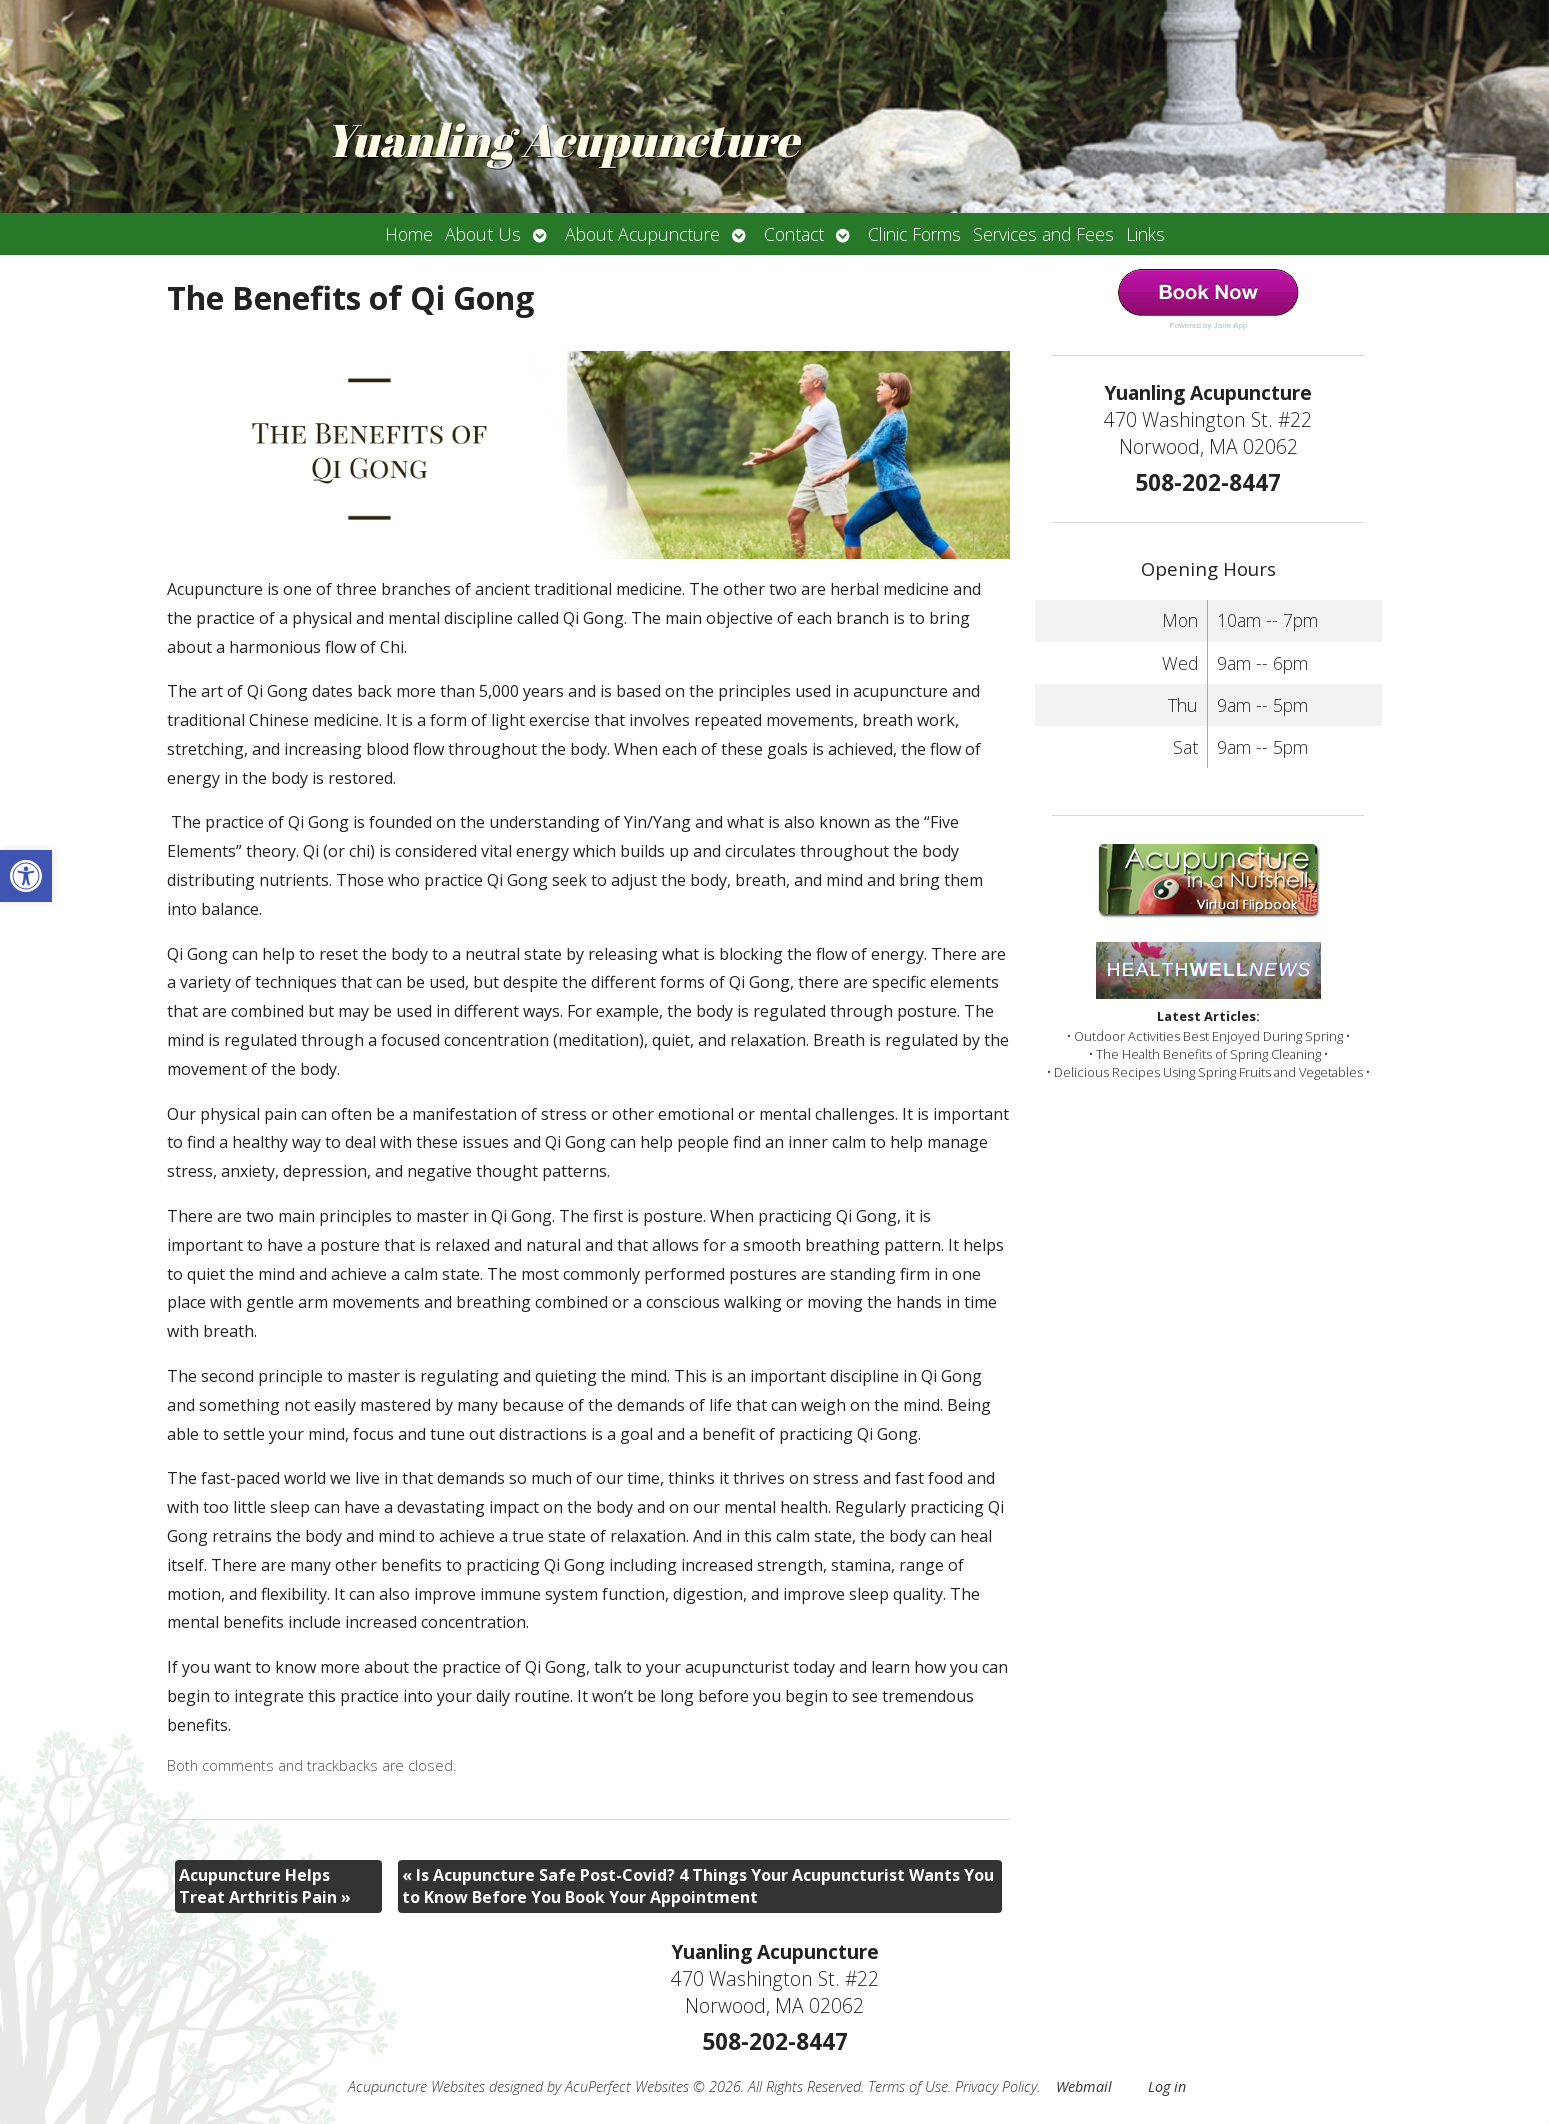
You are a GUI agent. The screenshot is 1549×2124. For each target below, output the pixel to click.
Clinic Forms (914, 234)
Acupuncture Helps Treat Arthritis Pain (265, 1886)
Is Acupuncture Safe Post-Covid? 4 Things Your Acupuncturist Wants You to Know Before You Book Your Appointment (698, 1886)
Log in (1167, 2086)
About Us (483, 234)
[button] (26, 876)
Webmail (1084, 2086)
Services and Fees (1043, 234)
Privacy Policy (996, 2086)
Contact (794, 234)
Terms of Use (908, 2086)
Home (409, 234)
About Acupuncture (642, 234)
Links (1145, 234)
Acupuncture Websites (416, 2086)
